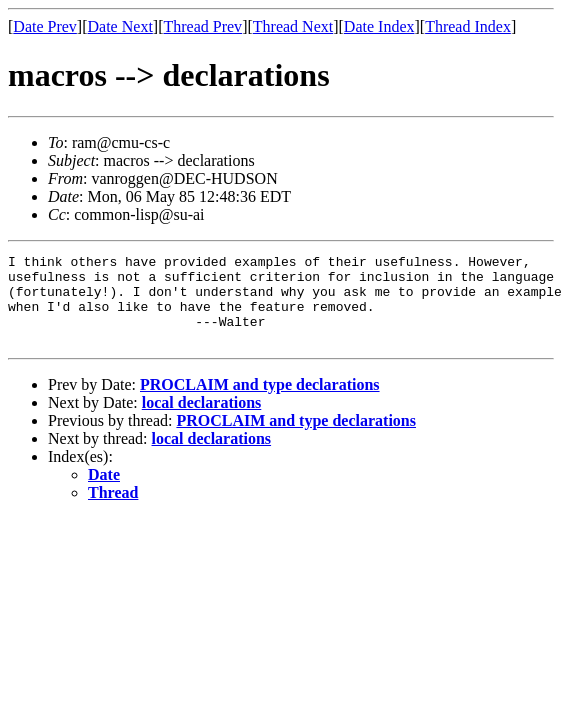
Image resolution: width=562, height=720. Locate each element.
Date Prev (45, 26)
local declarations (202, 420)
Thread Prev (202, 26)
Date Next (120, 26)
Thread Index (468, 26)
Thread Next (293, 26)
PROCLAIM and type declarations (260, 402)
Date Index (379, 26)
